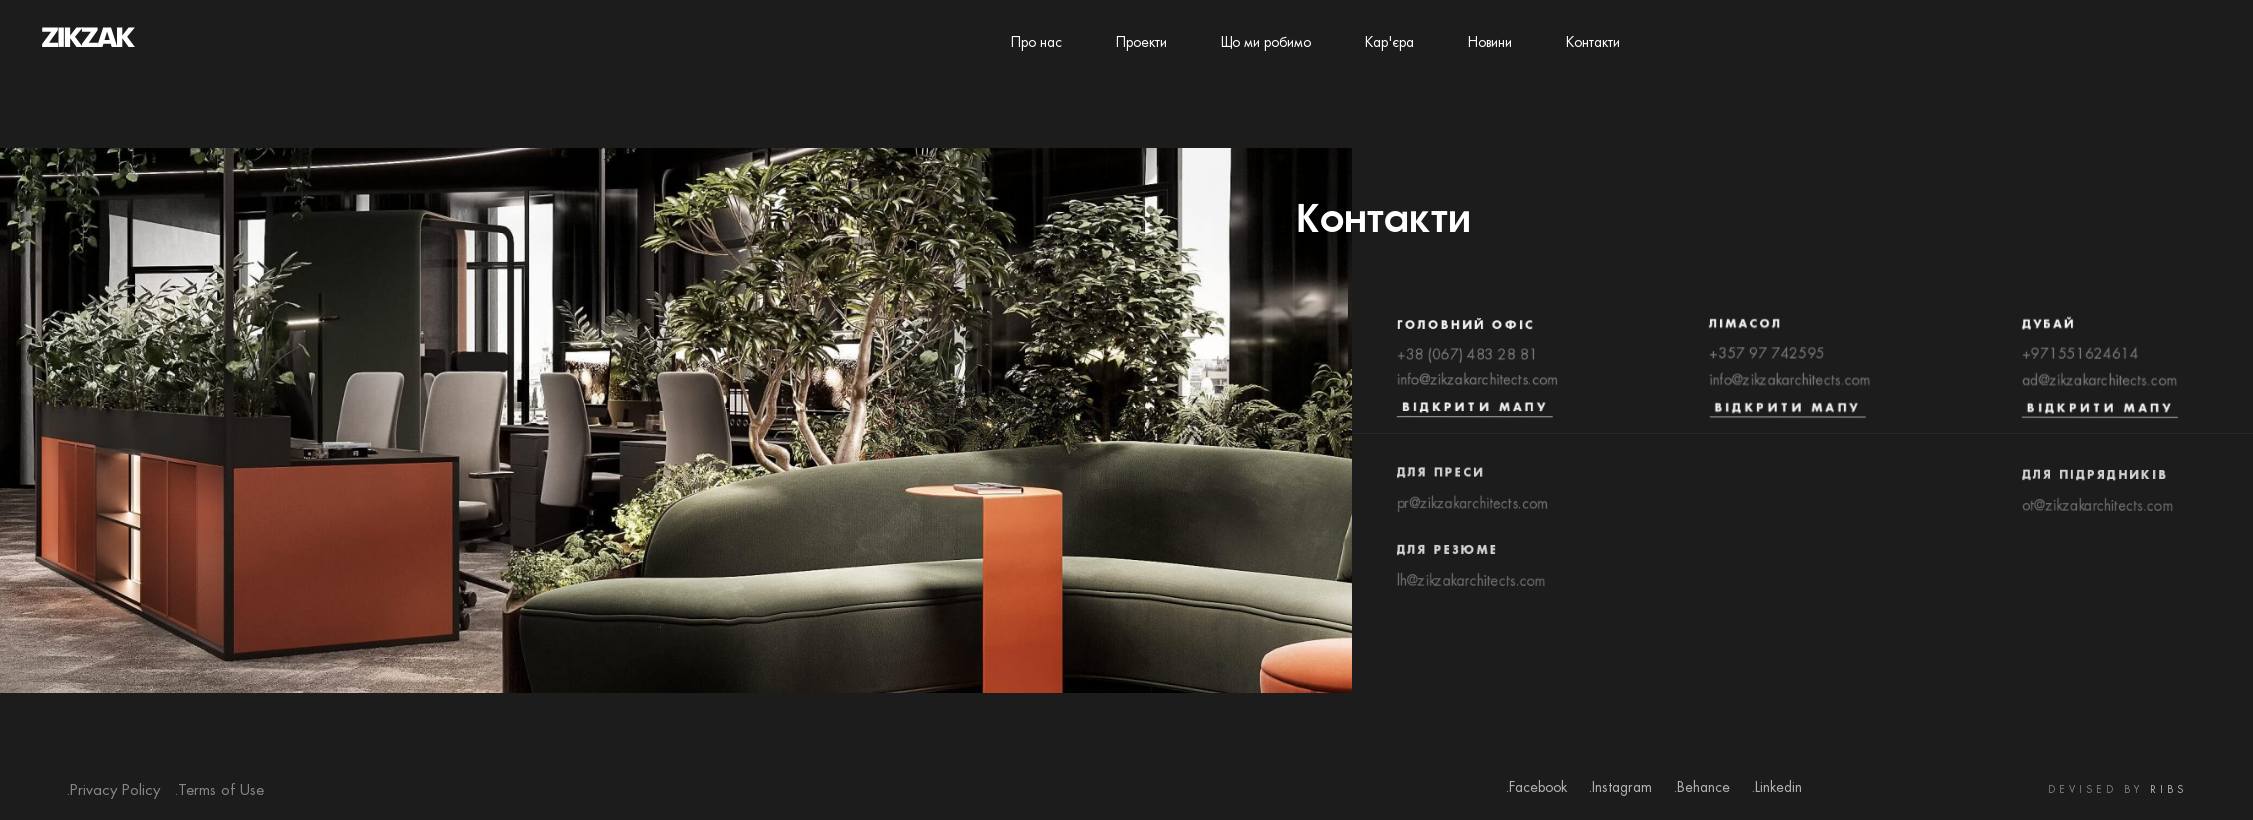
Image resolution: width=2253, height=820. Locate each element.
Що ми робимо (1266, 43)
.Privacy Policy (113, 791)
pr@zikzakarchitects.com (1472, 515)
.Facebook (1536, 788)
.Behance (1701, 788)
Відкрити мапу (1475, 414)
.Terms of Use (219, 791)
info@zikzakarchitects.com (1477, 386)
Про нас (1036, 43)
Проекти (1141, 43)
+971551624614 (2080, 361)
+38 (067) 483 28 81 (1467, 360)
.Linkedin (1776, 788)
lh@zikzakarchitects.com (1470, 596)
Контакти (1593, 43)
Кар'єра (1389, 43)
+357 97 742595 (1767, 360)
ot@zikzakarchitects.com (2097, 519)
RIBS (2168, 790)
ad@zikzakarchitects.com (2099, 388)
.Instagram (1620, 788)
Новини (1490, 43)
